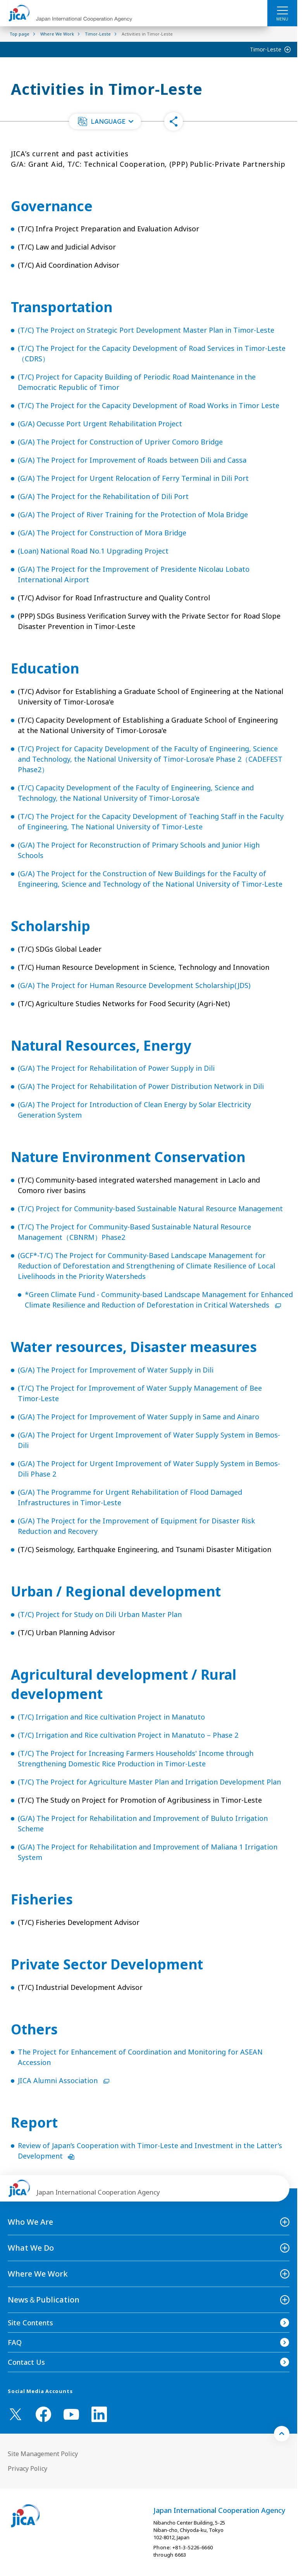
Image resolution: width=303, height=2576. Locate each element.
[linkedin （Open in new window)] (99, 2414)
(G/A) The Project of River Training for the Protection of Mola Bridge (133, 514)
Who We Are (30, 2222)
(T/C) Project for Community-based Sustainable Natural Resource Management (150, 1208)
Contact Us (26, 2362)
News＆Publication (43, 2299)
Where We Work (38, 2273)
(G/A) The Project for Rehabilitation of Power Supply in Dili (116, 1068)
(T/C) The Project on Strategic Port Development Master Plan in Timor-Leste (146, 330)
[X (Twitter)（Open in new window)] (15, 2414)
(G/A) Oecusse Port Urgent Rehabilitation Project (100, 423)
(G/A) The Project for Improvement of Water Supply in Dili (115, 1369)
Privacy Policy (27, 2468)
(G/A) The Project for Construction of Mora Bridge (102, 532)
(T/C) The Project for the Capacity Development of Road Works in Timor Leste (148, 405)
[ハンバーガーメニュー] (282, 10)
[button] (105, 121)
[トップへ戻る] (281, 2433)
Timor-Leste (265, 49)
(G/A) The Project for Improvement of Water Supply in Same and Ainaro (138, 1416)
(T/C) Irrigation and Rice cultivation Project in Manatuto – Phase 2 (128, 1735)
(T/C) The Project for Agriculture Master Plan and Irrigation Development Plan (149, 1781)
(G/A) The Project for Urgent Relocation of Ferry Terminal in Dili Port (133, 478)
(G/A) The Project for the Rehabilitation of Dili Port (103, 496)
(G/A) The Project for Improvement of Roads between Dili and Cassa (132, 460)
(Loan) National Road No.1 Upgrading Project (93, 551)
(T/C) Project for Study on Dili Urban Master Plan (100, 1614)
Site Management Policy (43, 2454)
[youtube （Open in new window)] (71, 2414)
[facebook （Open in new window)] (43, 2414)
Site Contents (30, 2322)
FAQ (15, 2342)
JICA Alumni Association (63, 2080)
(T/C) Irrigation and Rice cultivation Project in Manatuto (111, 1716)
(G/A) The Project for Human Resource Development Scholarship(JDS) (134, 985)
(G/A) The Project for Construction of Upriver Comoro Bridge (120, 441)
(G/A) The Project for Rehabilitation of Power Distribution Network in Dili (141, 1086)
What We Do (31, 2248)
